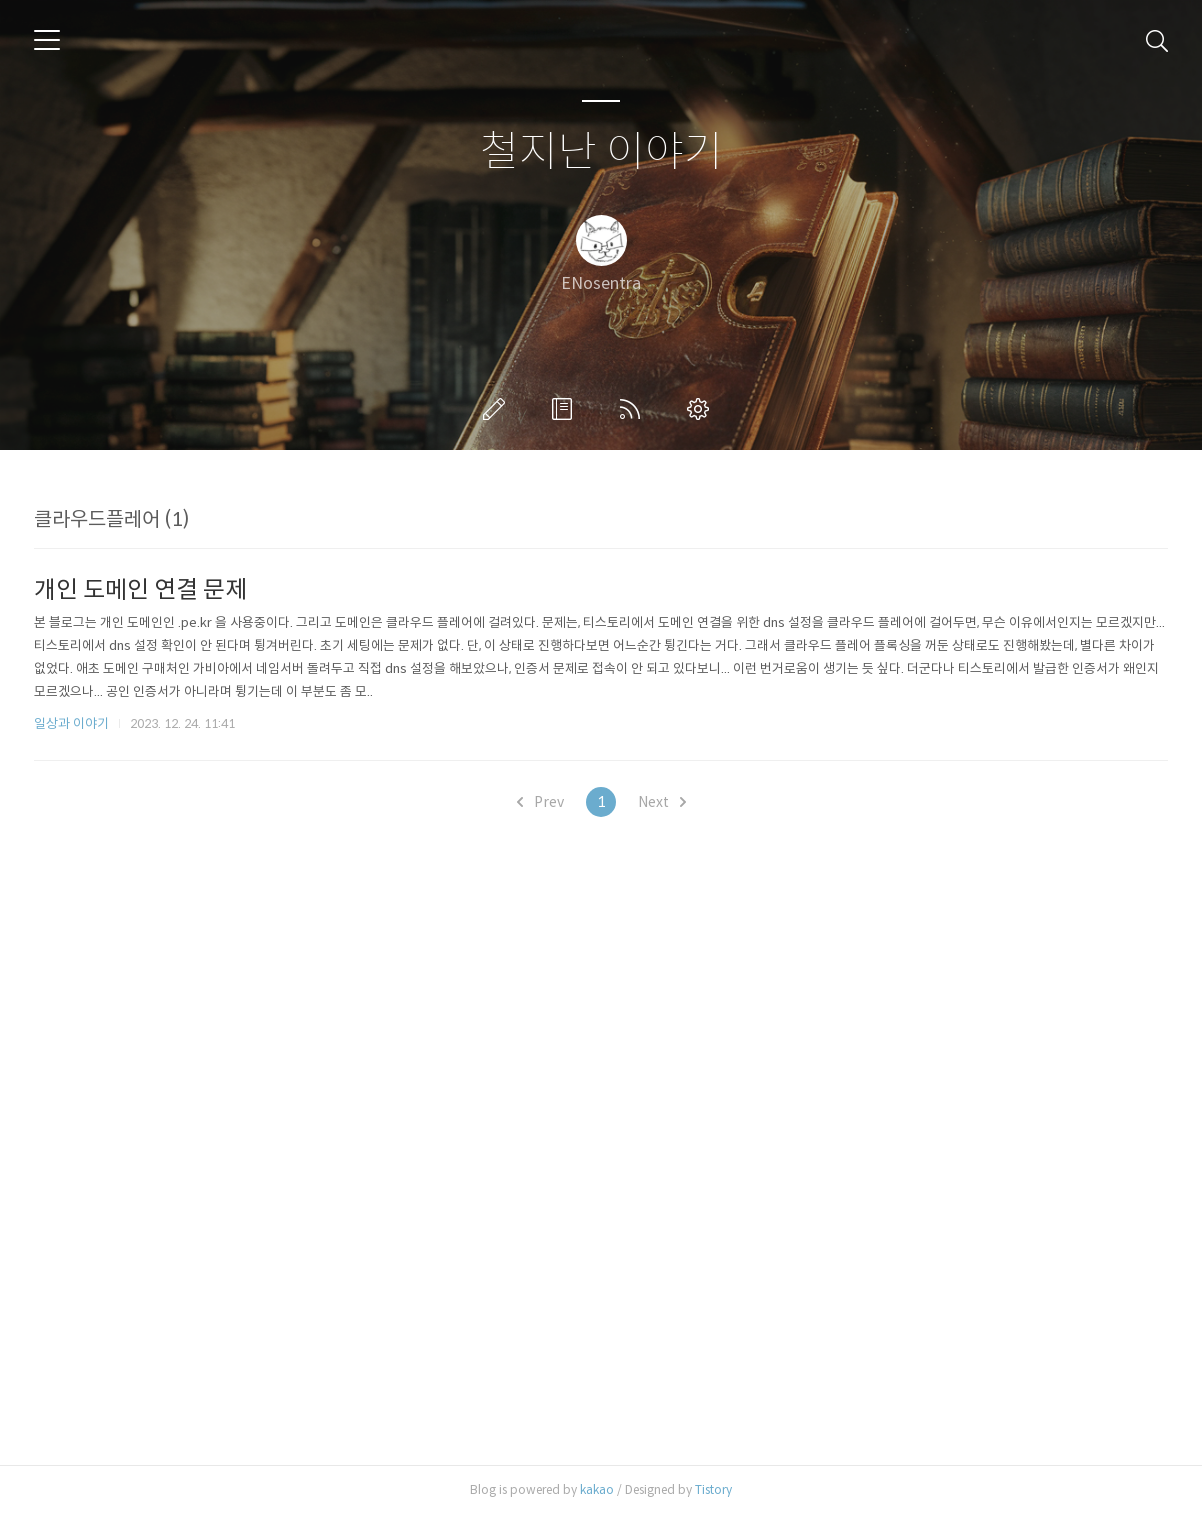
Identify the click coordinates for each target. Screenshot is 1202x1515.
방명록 (566, 409)
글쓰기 (498, 409)
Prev (540, 802)
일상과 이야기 (71, 723)
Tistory (713, 1489)
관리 (702, 409)
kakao (597, 1489)
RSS (634, 409)
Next (662, 802)
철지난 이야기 (601, 152)
